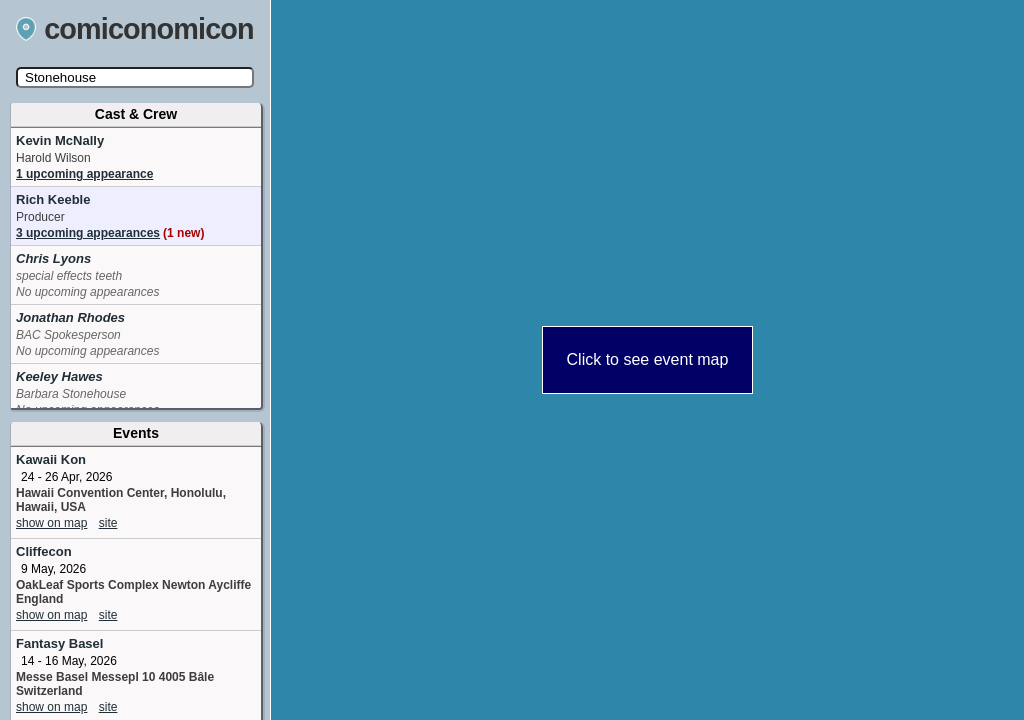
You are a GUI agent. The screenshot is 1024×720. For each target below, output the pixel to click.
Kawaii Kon (51, 459)
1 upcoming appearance (84, 174)
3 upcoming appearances (110, 233)
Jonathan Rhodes (70, 317)
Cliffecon (44, 551)
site (108, 523)
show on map (51, 523)
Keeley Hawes (59, 376)
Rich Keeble (53, 199)
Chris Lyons (53, 258)
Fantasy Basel (59, 643)
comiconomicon (135, 29)
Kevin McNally (60, 140)
